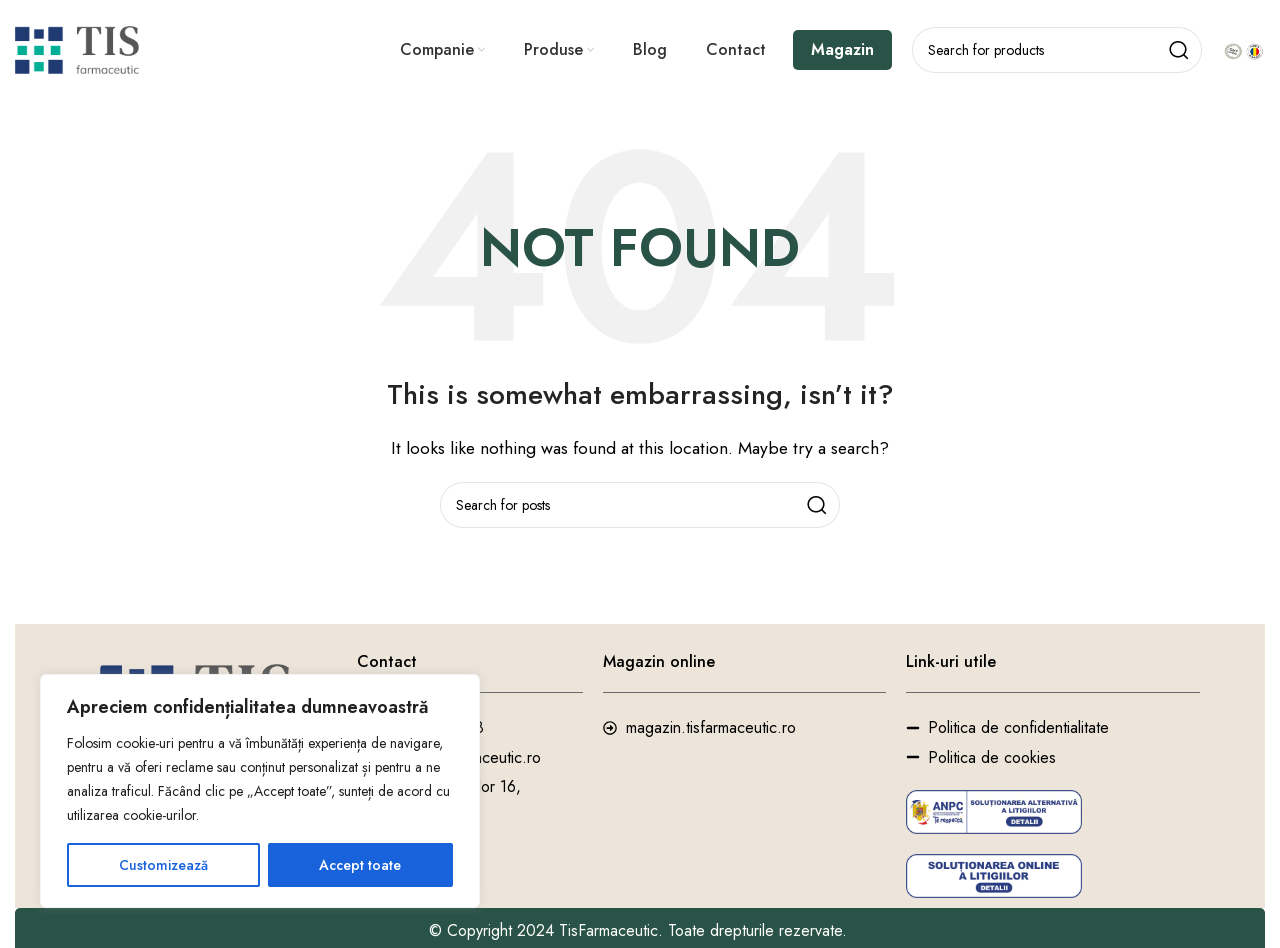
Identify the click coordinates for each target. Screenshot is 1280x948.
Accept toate (360, 865)
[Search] (1057, 50)
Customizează (163, 865)
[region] (260, 791)
